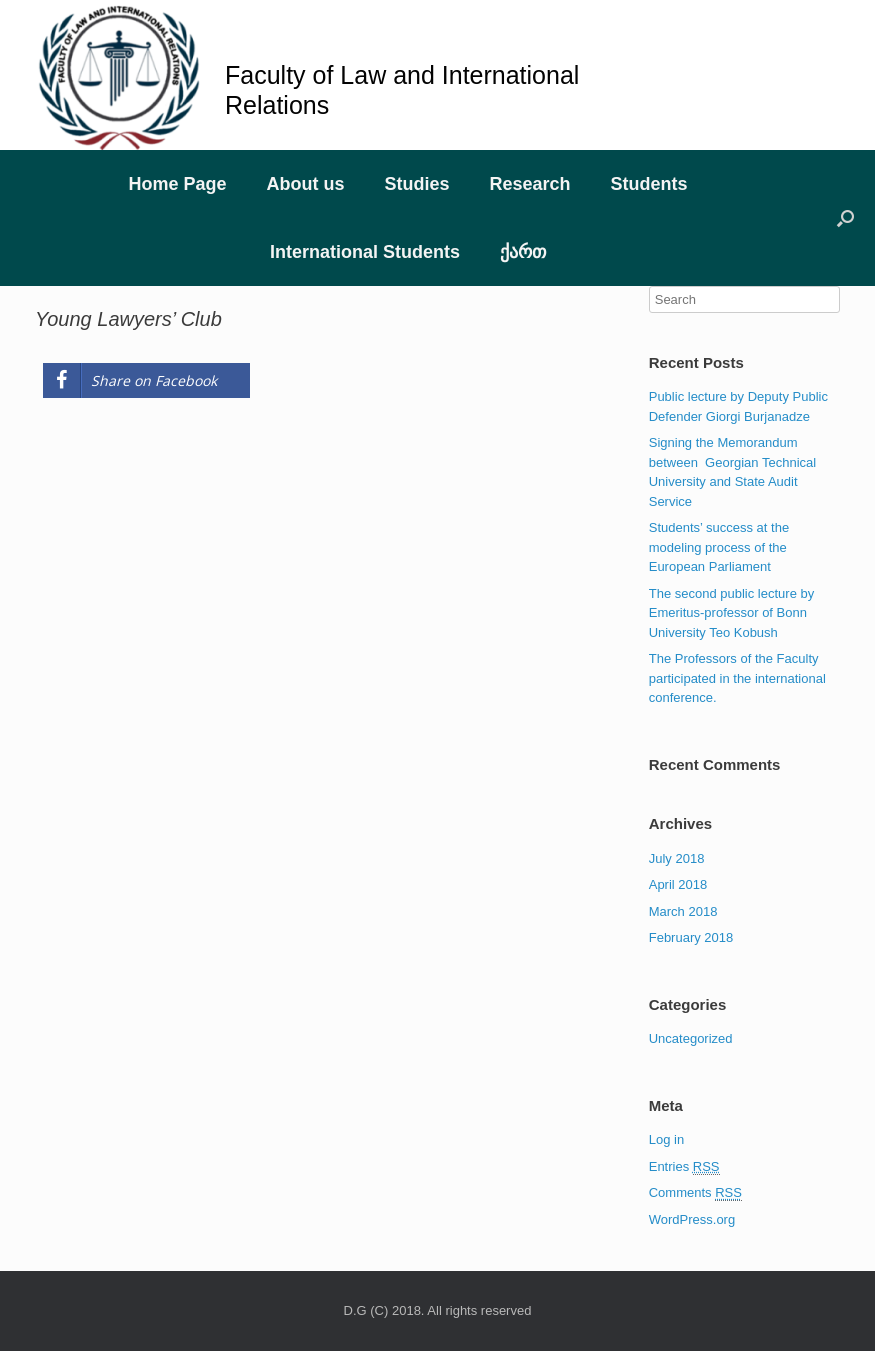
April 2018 (678, 884)
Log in (666, 1139)
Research (529, 184)
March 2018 (683, 911)
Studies (416, 184)
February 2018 (691, 937)
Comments (695, 1193)
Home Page (177, 184)
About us (305, 184)
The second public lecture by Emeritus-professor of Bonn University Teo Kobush (731, 613)
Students (649, 184)
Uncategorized (691, 1038)
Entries (684, 1167)
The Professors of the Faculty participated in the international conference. (737, 678)
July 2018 (677, 858)
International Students (365, 252)
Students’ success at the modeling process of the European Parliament (719, 547)
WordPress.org (692, 1219)
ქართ (523, 252)
